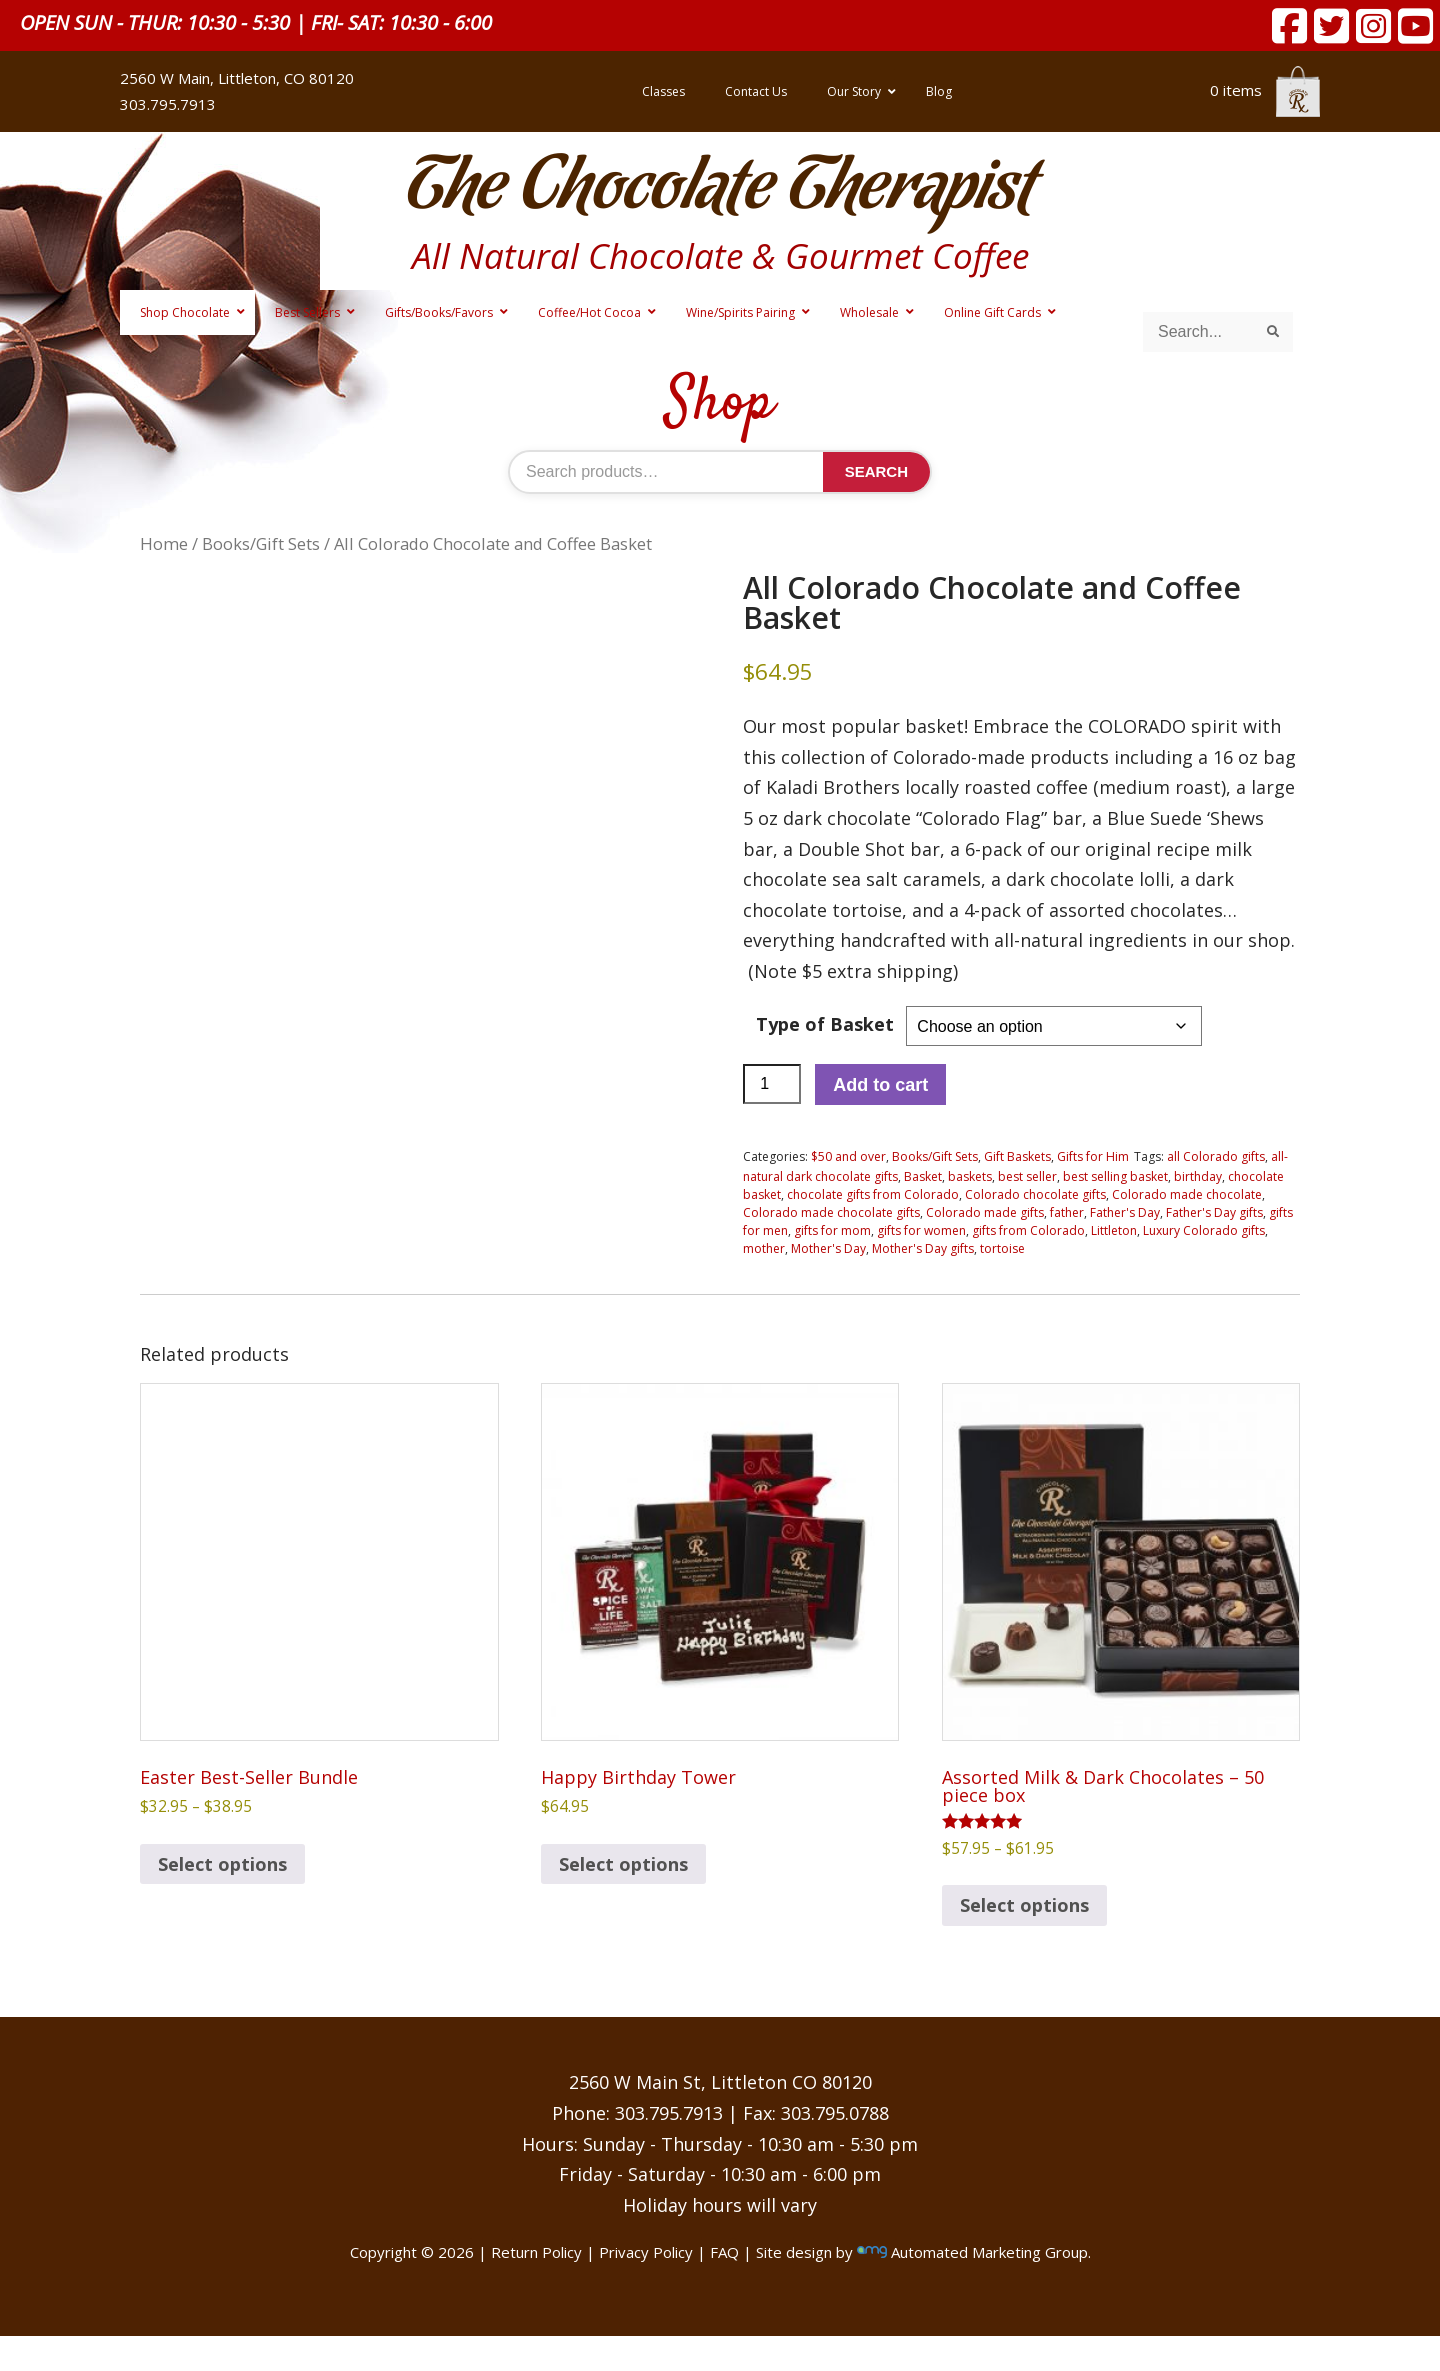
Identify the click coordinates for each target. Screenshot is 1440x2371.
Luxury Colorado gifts (1204, 1230)
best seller (1027, 1176)
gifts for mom (832, 1230)
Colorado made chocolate (1187, 1194)
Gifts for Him (1093, 1156)
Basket (923, 1176)
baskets (970, 1176)
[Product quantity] (772, 1084)
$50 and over (848, 1156)
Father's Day (1125, 1212)
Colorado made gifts (985, 1212)
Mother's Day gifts (923, 1248)
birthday (1198, 1176)
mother (764, 1248)
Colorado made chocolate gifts (831, 1212)
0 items (1265, 90)
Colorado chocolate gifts (1035, 1194)
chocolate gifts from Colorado (873, 1194)
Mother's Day (828, 1248)
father (1067, 1212)
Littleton (1114, 1230)
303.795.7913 (168, 104)
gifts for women (921, 1230)
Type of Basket (825, 1024)
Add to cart (880, 1085)
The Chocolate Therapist (720, 189)
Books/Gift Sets (261, 543)
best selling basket (1115, 1176)
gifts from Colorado (1028, 1230)
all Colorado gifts (1216, 1156)
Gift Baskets (1017, 1156)
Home (164, 543)
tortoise (1002, 1248)
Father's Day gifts (1214, 1212)
